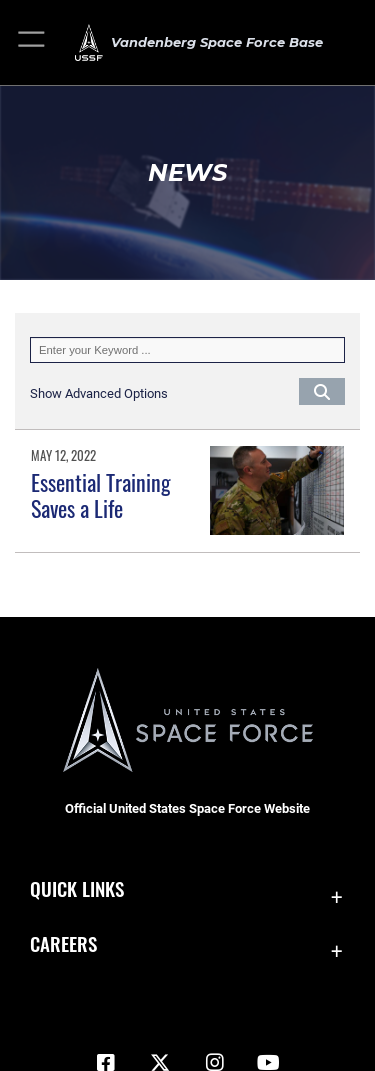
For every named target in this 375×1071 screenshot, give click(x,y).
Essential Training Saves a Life (101, 495)
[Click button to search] (322, 391)
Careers (63, 943)
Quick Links (77, 888)
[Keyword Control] (187, 350)
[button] (32, 42)
